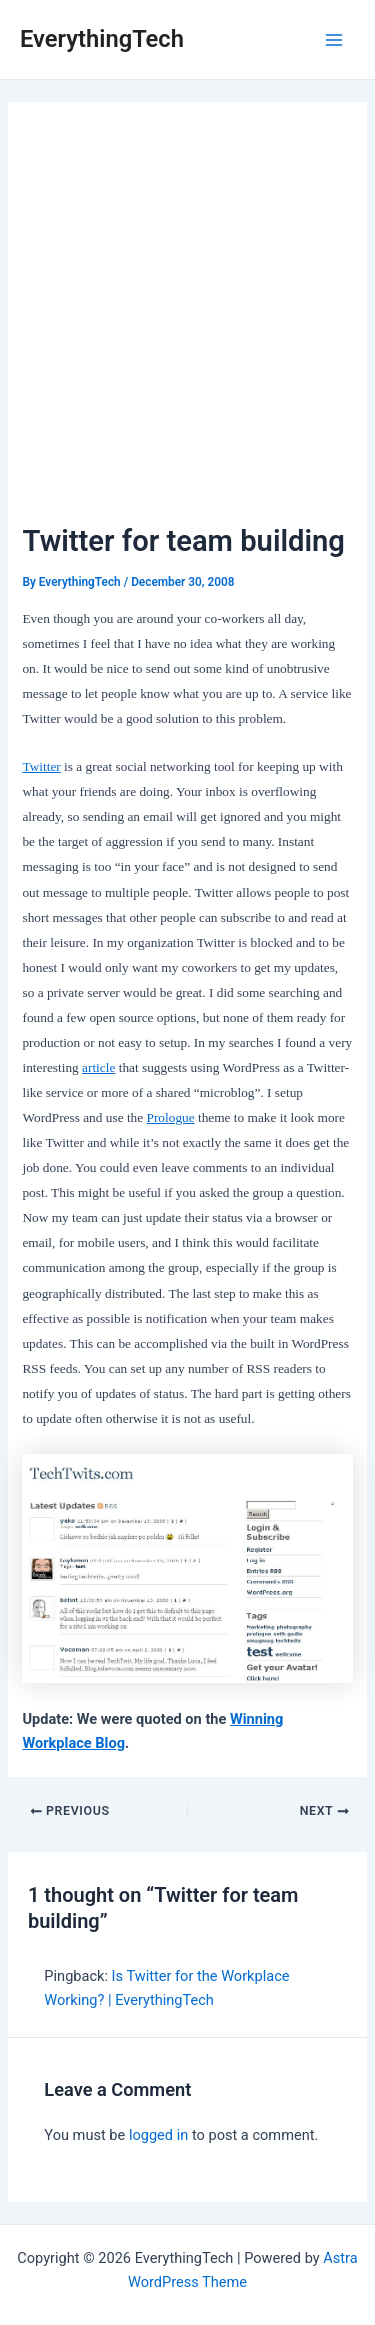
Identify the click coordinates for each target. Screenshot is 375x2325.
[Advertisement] (187, 321)
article (98, 1067)
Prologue (171, 1117)
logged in (158, 2135)
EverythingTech (102, 39)
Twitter (41, 766)
